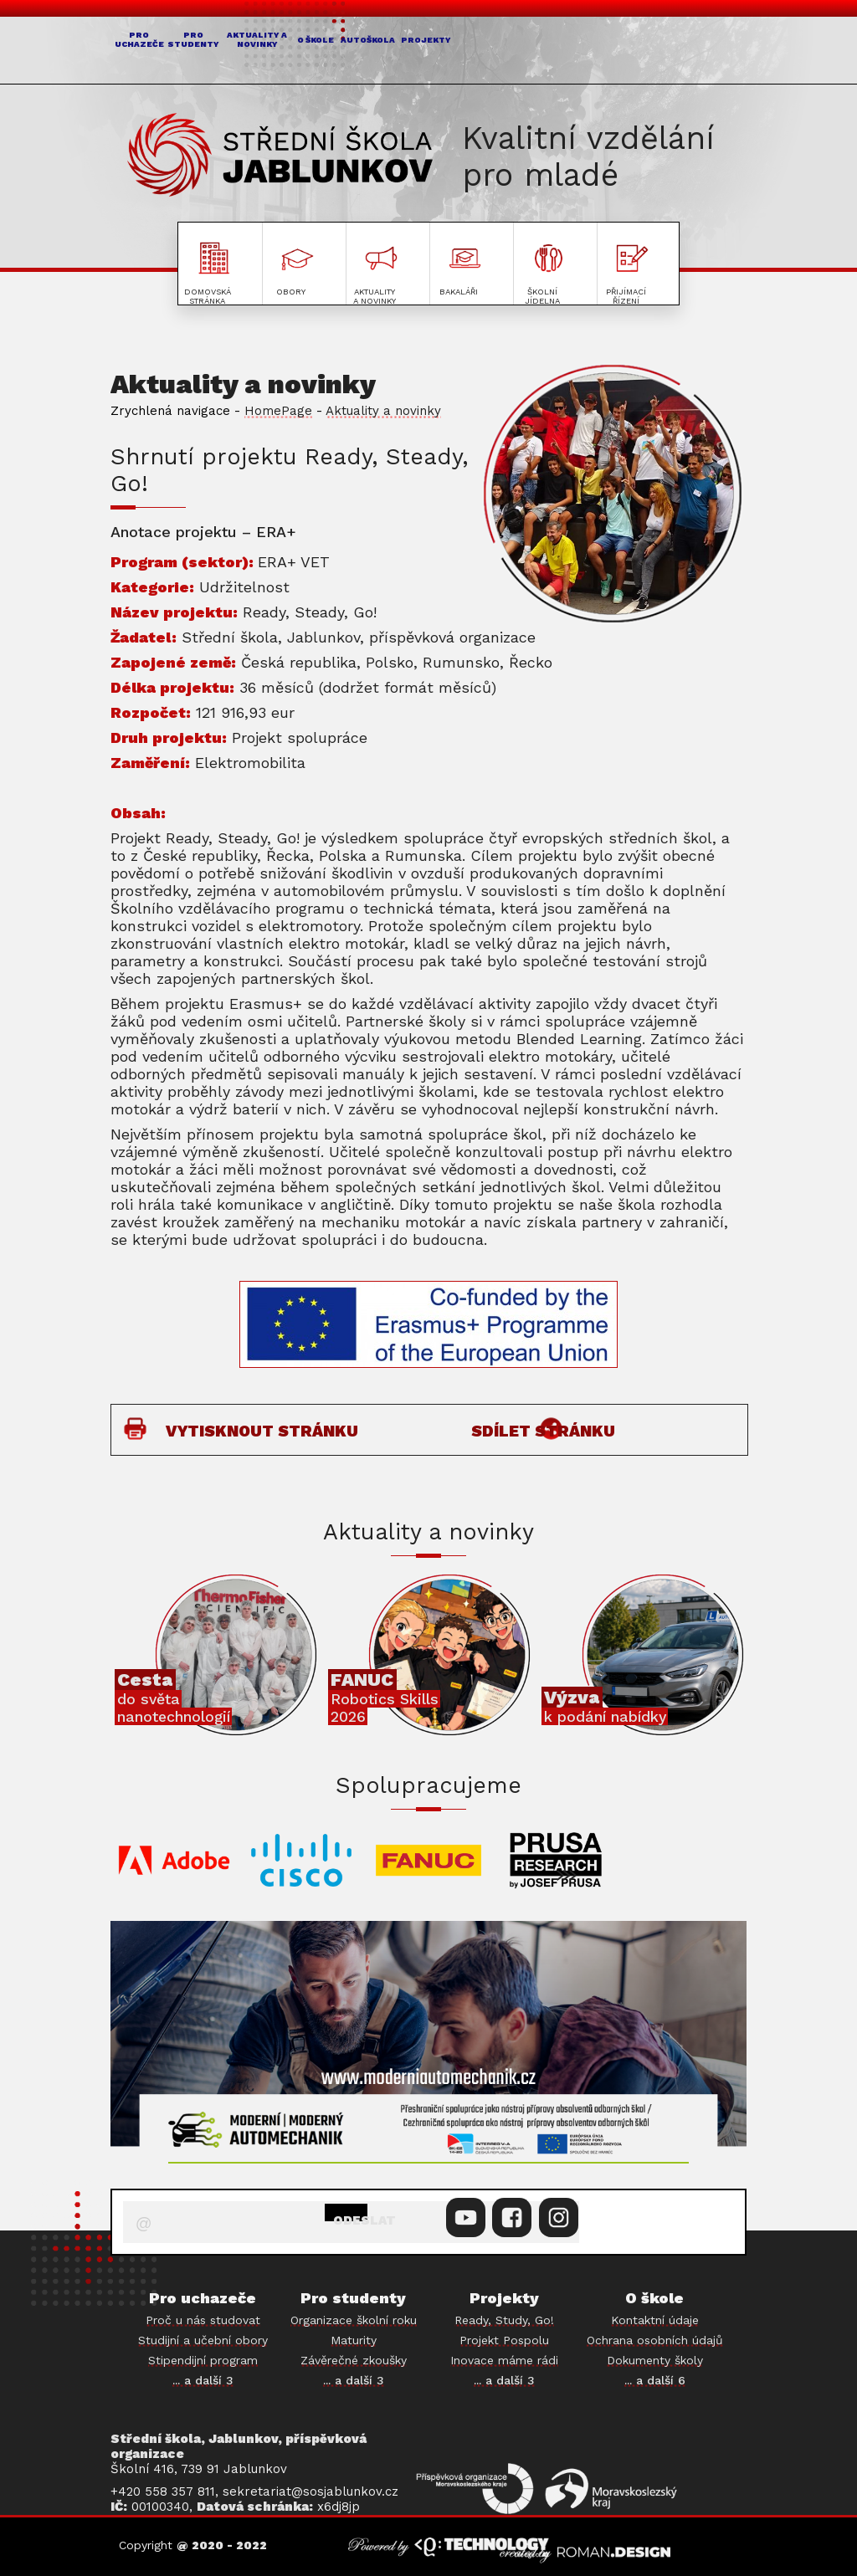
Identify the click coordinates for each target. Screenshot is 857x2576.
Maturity (354, 2340)
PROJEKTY (692, 52)
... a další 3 (202, 2380)
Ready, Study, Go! (504, 2320)
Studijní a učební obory (203, 2340)
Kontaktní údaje (655, 2320)
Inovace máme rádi (504, 2360)
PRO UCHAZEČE (163, 52)
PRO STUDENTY (262, 52)
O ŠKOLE (488, 52)
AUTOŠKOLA (585, 52)
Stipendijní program (203, 2360)
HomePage (278, 410)
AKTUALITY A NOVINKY (380, 52)
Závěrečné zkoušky (353, 2360)
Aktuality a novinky (383, 410)
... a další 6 (654, 2380)
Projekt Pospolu (504, 2340)
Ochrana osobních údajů (655, 2340)
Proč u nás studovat (203, 2320)
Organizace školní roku (353, 2320)
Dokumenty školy (655, 2360)
